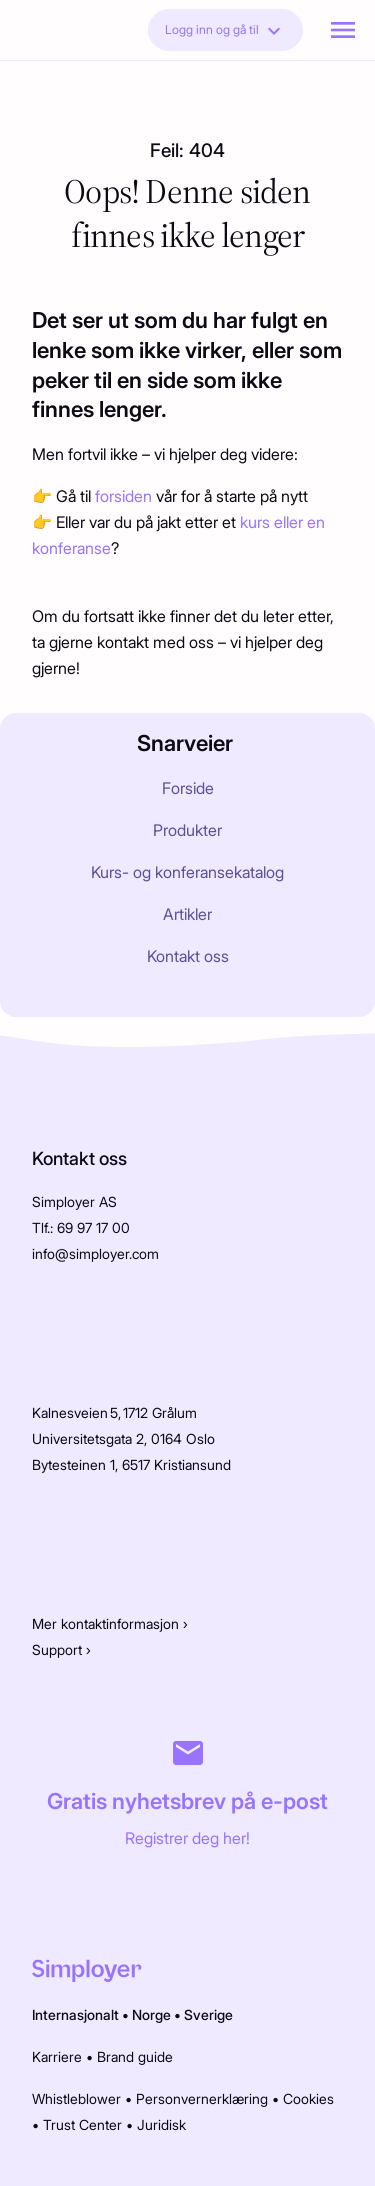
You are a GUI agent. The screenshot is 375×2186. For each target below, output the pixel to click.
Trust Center (82, 2124)
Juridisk (161, 2124)
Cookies (308, 2098)
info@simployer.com (95, 1253)
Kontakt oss (188, 956)
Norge (151, 2014)
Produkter (187, 830)
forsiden (125, 496)
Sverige (208, 2014)
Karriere (57, 2056)
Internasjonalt (75, 2014)
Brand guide (135, 2056)
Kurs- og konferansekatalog (187, 872)
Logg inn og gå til (225, 31)
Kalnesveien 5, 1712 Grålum (114, 1412)
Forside (188, 788)
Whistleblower (76, 2098)
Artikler (187, 914)
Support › (61, 1649)
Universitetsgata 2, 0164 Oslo (123, 1438)
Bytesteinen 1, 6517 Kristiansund (131, 1464)
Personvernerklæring (202, 2098)
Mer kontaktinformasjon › (110, 1623)
